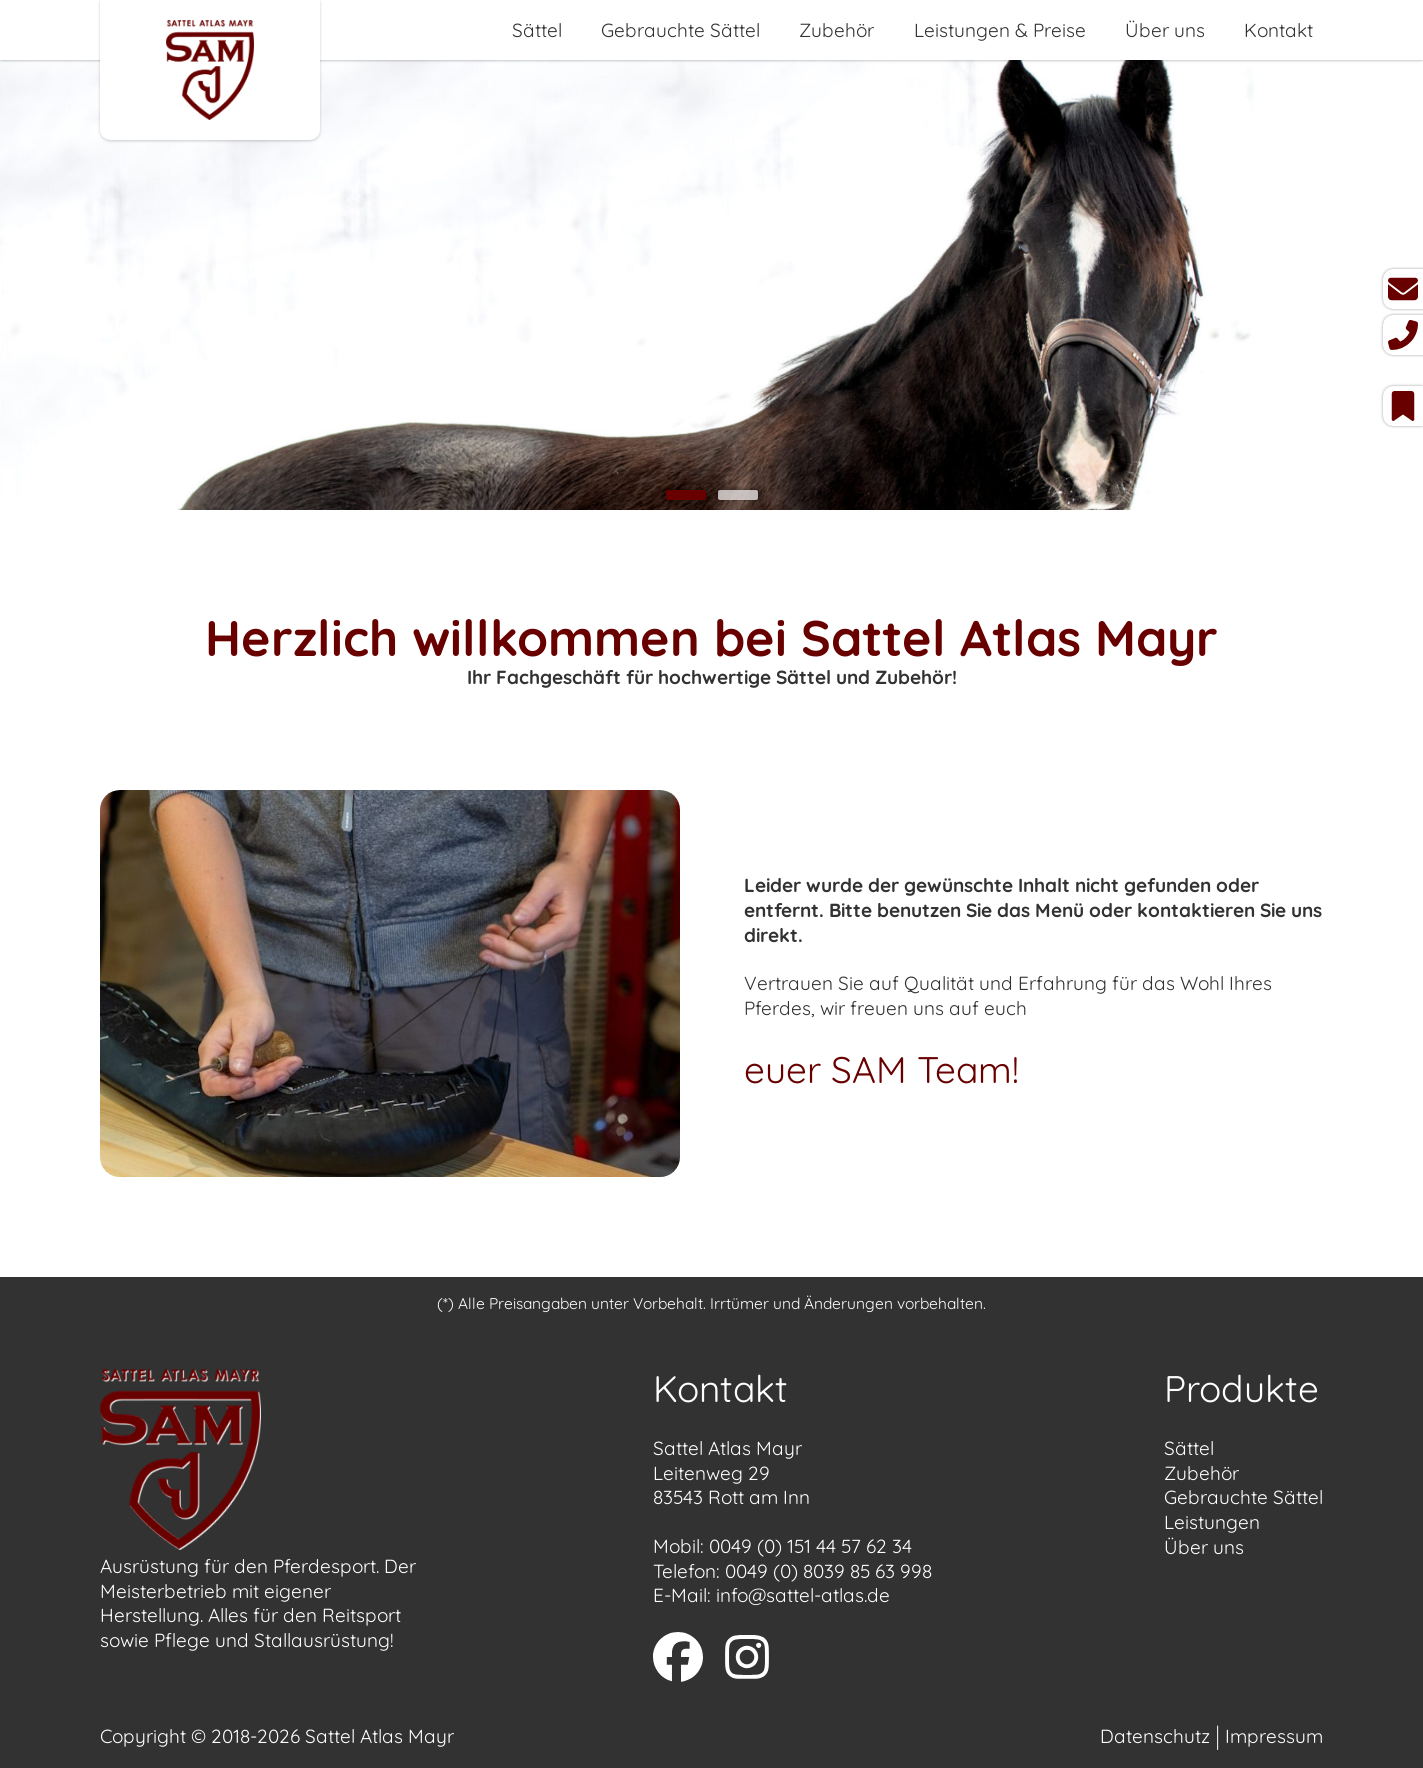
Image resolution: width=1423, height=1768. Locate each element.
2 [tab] (738, 495)
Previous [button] (62, 287)
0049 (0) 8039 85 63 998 (828, 1571)
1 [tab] (686, 495)
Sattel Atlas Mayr (379, 1736)
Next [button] (1360, 287)
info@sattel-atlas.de (803, 1595)
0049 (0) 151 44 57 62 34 (810, 1546)
